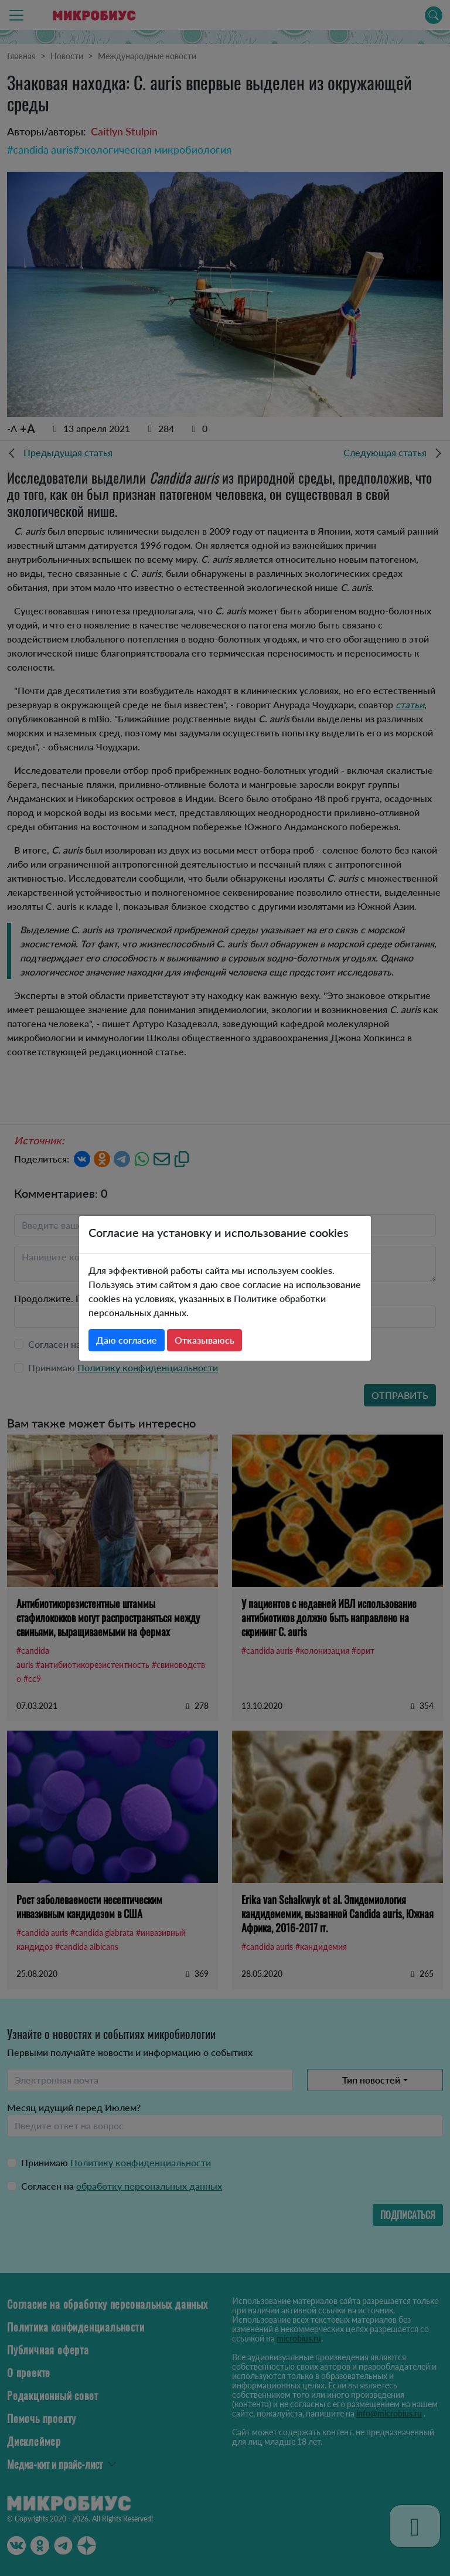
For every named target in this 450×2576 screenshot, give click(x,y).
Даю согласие (126, 1339)
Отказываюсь (204, 1339)
